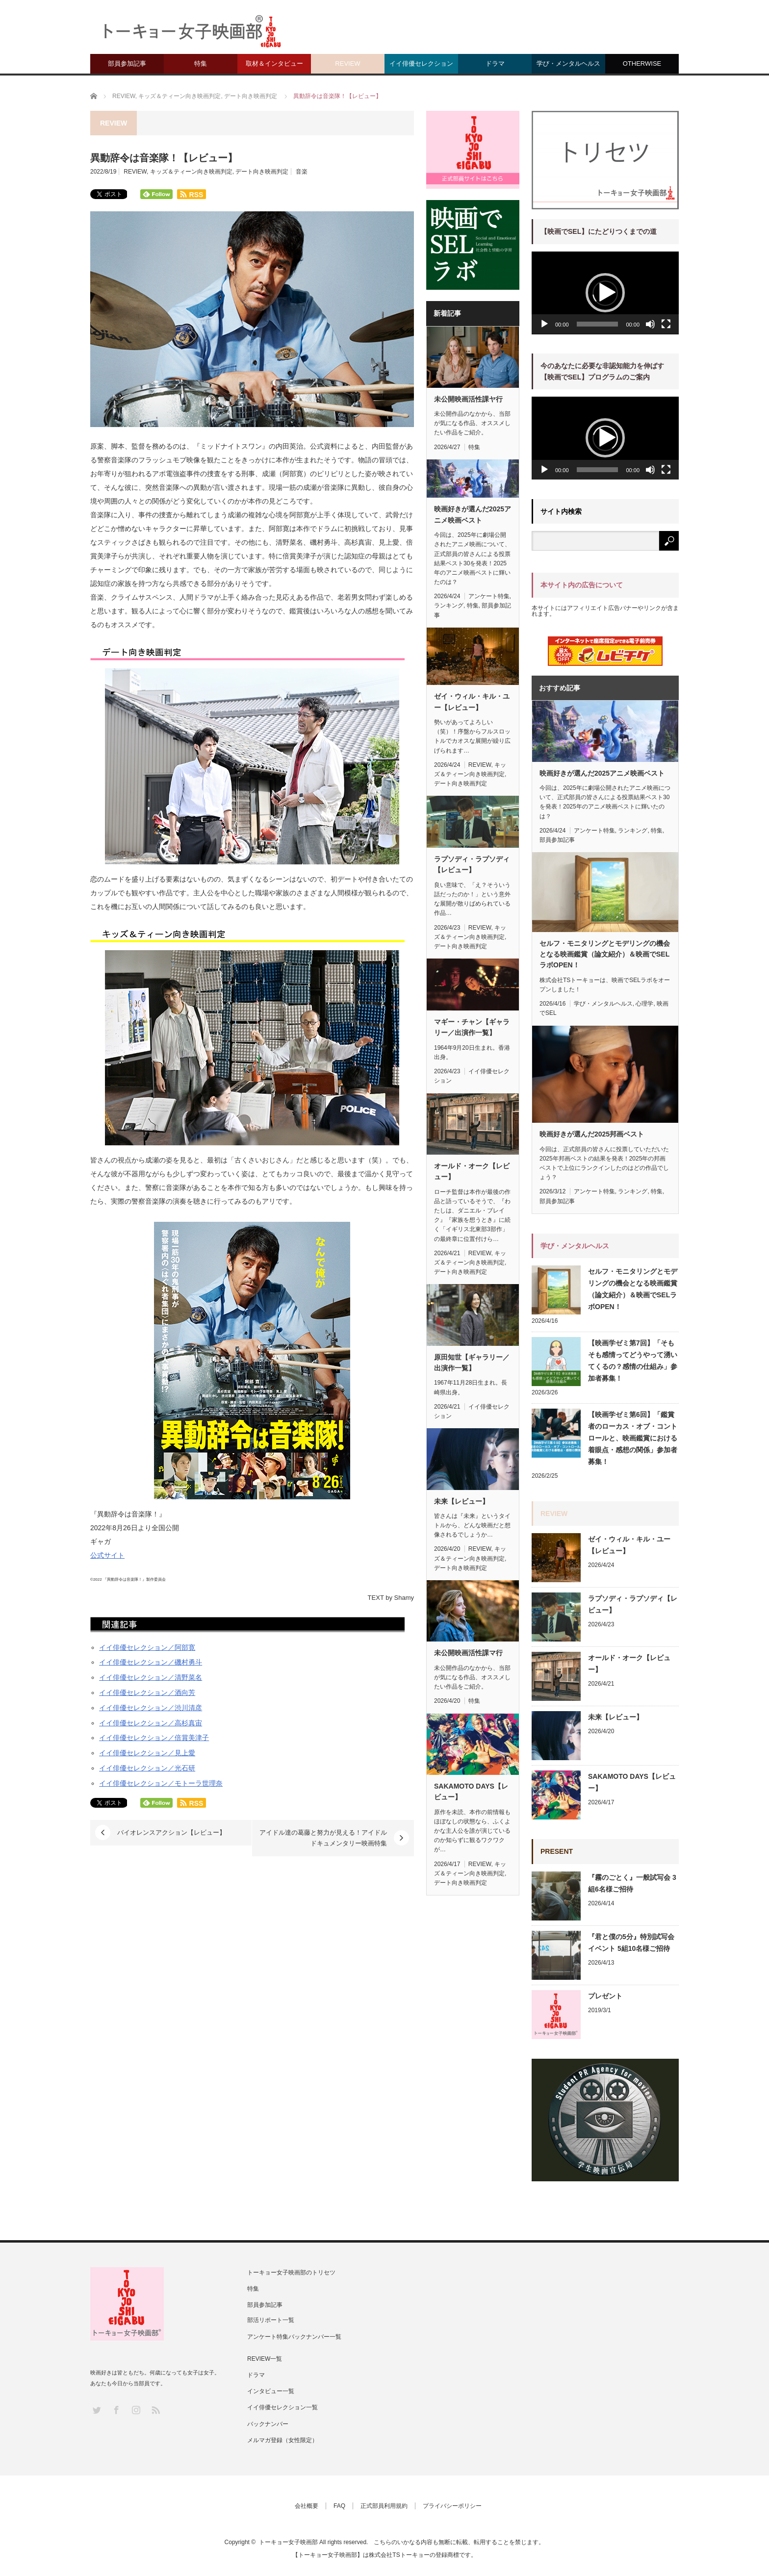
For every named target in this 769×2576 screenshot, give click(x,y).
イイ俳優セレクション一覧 (282, 2407)
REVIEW (347, 63)
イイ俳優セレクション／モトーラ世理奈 (161, 1783)
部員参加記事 (127, 63)
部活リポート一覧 (270, 2320)
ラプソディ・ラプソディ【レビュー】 (472, 864)
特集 (200, 63)
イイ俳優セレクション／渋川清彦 (150, 1708)
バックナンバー (267, 2424)
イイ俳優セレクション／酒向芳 (147, 1692)
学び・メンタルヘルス (568, 63)
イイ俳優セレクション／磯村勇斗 (150, 1662)
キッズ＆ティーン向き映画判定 (191, 171)
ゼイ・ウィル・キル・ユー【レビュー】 (472, 701)
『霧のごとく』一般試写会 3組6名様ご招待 (632, 1883)
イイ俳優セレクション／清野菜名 (150, 1677)
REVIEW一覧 (264, 2358)
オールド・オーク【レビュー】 (472, 1171)
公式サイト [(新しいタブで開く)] (107, 1555)
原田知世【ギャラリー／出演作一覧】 (472, 1362)
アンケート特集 (489, 596)
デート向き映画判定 (261, 171)
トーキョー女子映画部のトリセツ (291, 2272)
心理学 (644, 1003)
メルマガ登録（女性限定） (282, 2440)
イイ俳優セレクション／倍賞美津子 (154, 1738)
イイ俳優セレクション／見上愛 (147, 1753)
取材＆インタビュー (274, 63)
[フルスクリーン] (666, 324)
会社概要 (306, 2505)
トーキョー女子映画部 (288, 2542)
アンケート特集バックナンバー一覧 (294, 2336)
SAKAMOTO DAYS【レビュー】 (471, 1791)
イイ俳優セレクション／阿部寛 (147, 1647)
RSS (155, 2409)
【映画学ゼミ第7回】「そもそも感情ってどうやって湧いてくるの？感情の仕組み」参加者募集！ (632, 1360)
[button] (605, 292)
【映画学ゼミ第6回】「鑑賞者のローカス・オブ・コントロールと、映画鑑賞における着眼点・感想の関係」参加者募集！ (632, 1438)
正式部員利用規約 (384, 2505)
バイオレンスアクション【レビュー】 (171, 1832)
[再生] (544, 324)
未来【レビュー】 (461, 1501)
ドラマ (495, 63)
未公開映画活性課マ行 (468, 1653)
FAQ (339, 2505)
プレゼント (605, 1996)
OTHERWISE (642, 63)
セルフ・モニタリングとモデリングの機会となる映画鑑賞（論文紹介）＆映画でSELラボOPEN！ (604, 954)
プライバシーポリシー (452, 2505)
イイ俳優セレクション (421, 63)
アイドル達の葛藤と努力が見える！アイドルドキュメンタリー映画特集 (323, 1838)
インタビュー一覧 (270, 2391)
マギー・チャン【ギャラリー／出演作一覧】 (472, 1027)
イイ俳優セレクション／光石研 (147, 1768)
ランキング (448, 605)
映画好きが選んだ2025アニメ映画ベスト (472, 514)
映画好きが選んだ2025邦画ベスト (591, 1134)
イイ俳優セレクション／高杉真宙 (150, 1723)
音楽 (302, 171)
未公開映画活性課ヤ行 (468, 399)
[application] (605, 293)
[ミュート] (650, 324)
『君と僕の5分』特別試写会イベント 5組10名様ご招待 (631, 1942)
